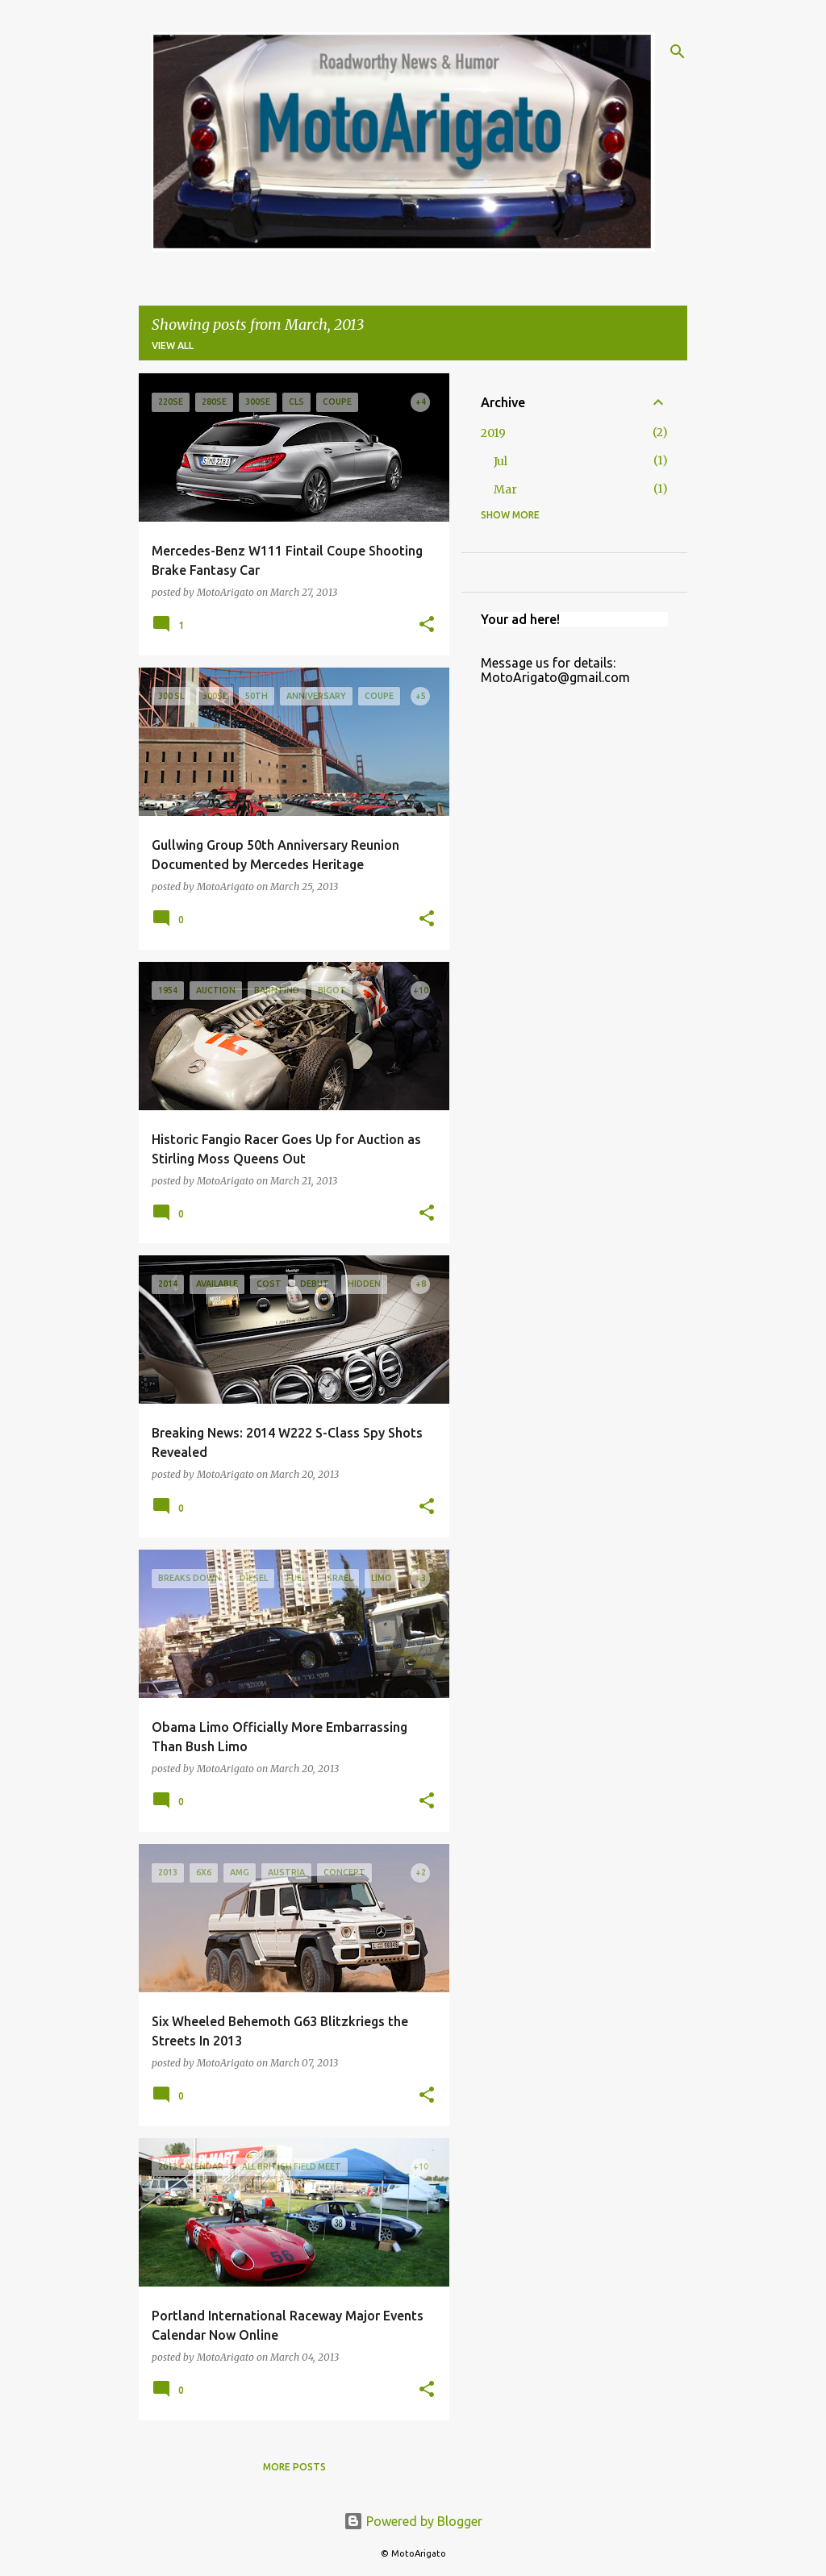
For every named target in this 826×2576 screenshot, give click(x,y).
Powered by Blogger (413, 2521)
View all (173, 345)
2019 (493, 433)
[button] (426, 625)
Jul (500, 461)
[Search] (677, 51)
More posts (294, 2467)
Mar (505, 489)
